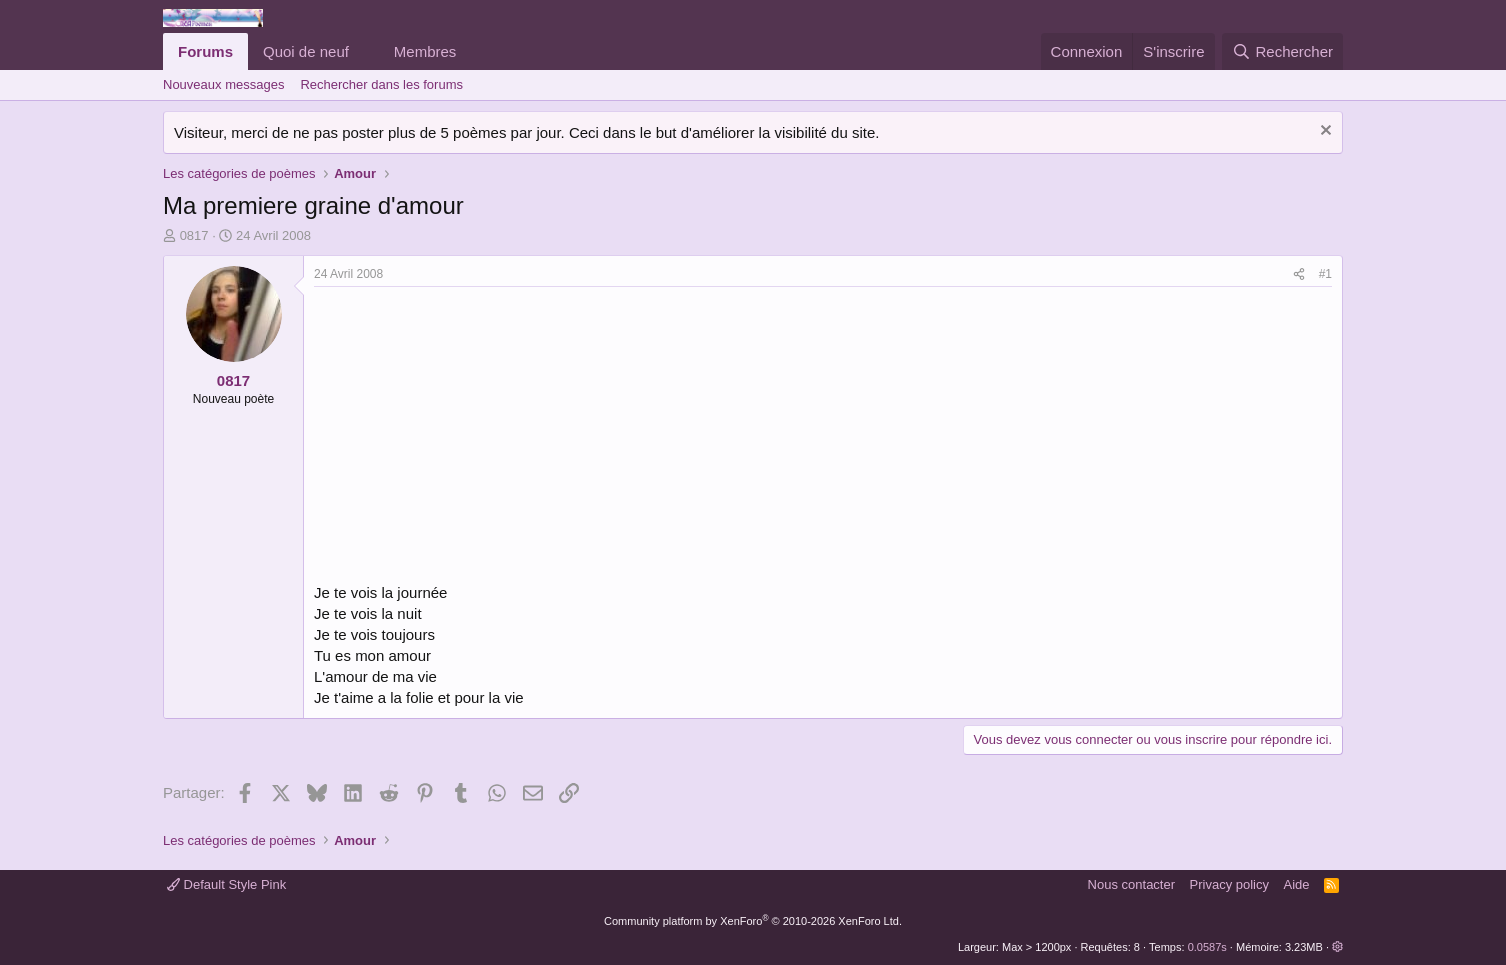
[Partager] (1299, 274)
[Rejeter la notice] (1323, 132)
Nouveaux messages (223, 84)
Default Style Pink (226, 884)
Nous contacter (1131, 884)
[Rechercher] (1282, 51)
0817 (194, 235)
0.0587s (1207, 947)
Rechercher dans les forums (381, 84)
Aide (1297, 884)
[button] (365, 51)
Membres (425, 51)
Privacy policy (1229, 884)
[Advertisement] (482, 437)
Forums (205, 51)
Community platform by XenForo (753, 921)
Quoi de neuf (306, 51)
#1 (1325, 274)
